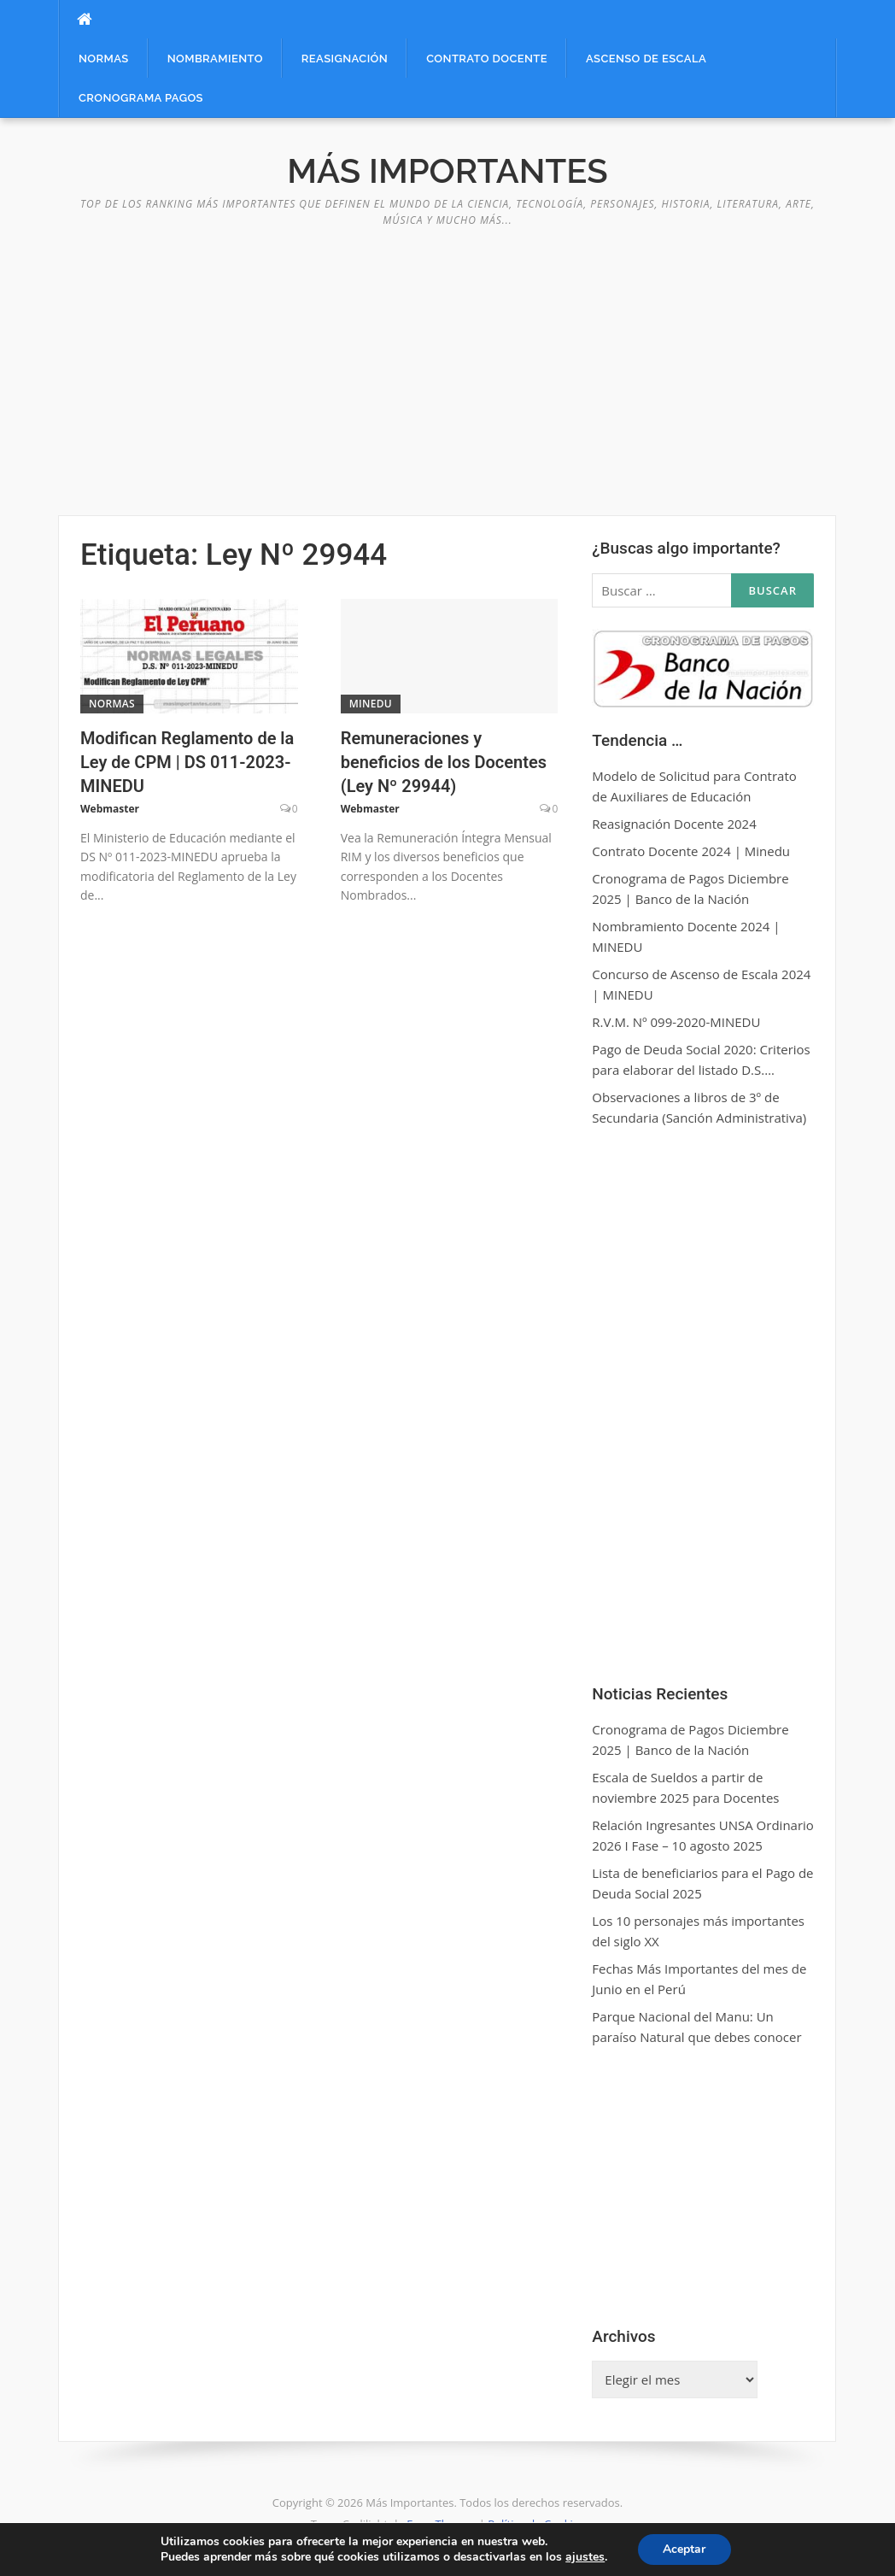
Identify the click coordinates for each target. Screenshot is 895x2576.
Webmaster (109, 808)
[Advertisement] (447, 361)
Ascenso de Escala (646, 58)
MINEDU (370, 703)
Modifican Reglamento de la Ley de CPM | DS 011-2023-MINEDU (187, 762)
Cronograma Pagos (141, 97)
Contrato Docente (486, 58)
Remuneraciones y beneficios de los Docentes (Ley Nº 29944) (444, 762)
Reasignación (344, 58)
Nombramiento (215, 58)
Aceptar (684, 2549)
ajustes (585, 2557)
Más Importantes (447, 170)
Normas (104, 58)
